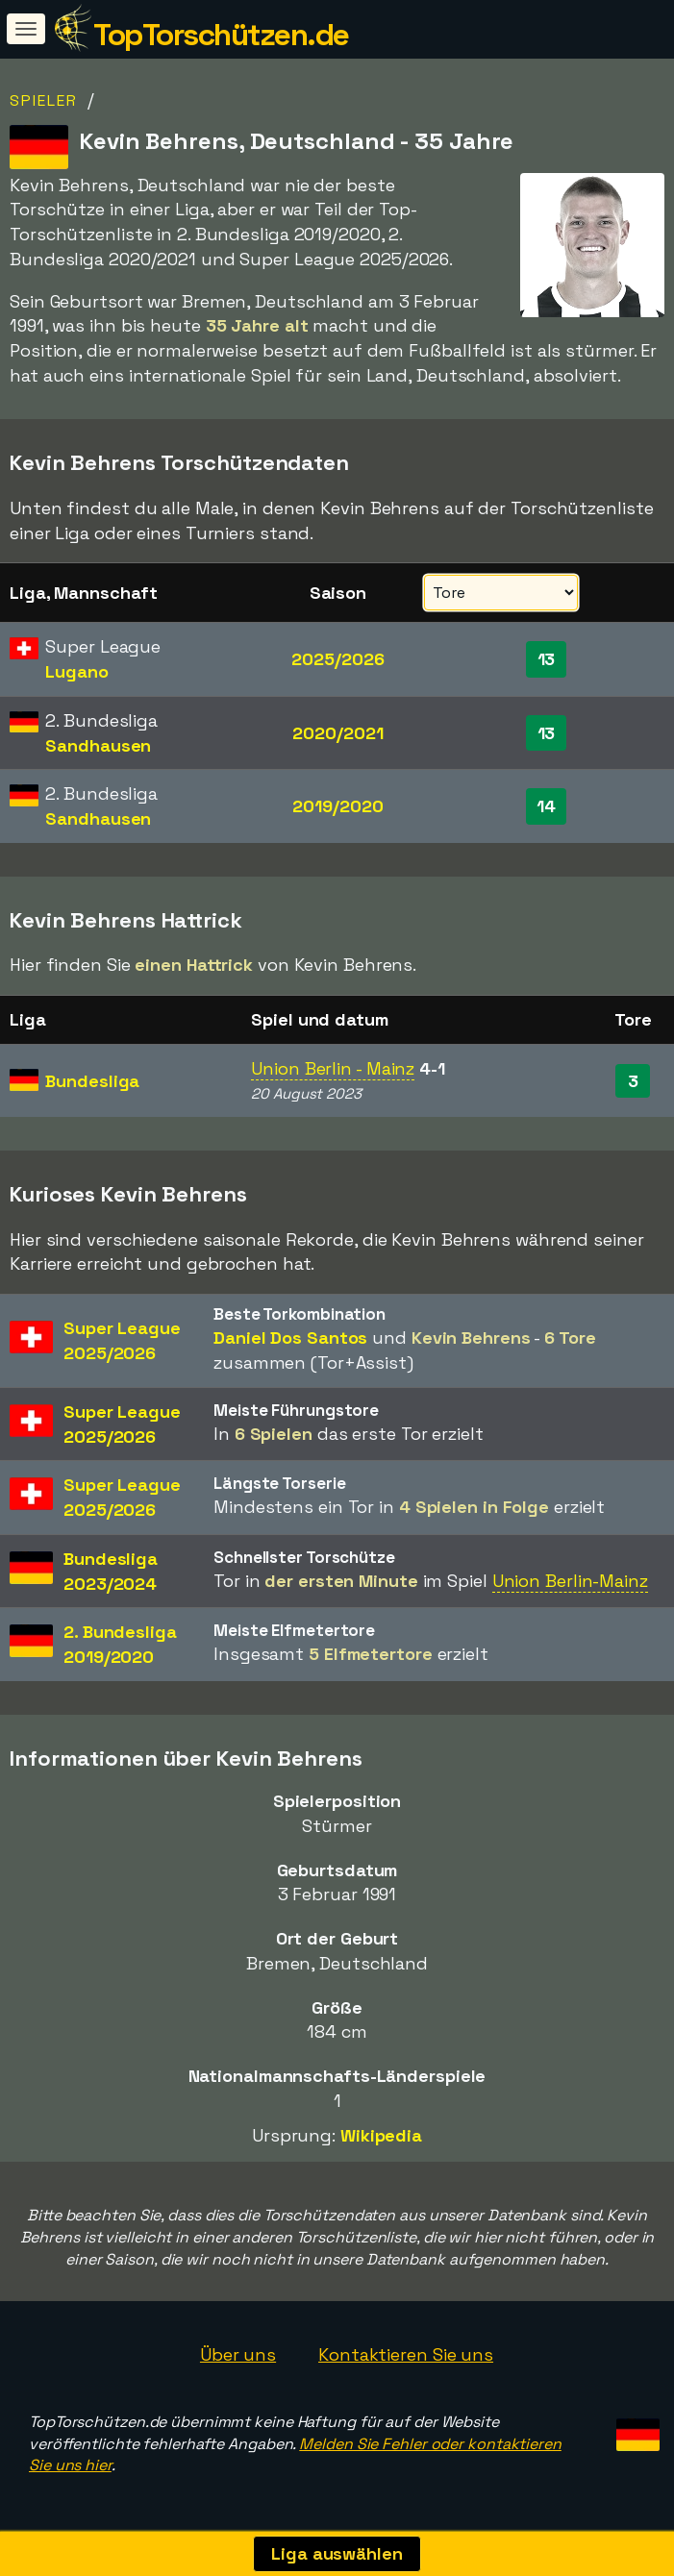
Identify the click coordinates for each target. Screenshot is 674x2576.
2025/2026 (337, 659)
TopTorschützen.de (221, 34)
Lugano (76, 671)
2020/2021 (337, 733)
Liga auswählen (337, 2553)
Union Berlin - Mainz (332, 1068)
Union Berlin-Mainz (570, 1581)
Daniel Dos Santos (290, 1337)
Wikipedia (381, 2135)
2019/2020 (337, 806)
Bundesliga (92, 1081)
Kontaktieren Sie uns (405, 2354)
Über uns (238, 2354)
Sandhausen (98, 745)
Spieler (44, 100)
